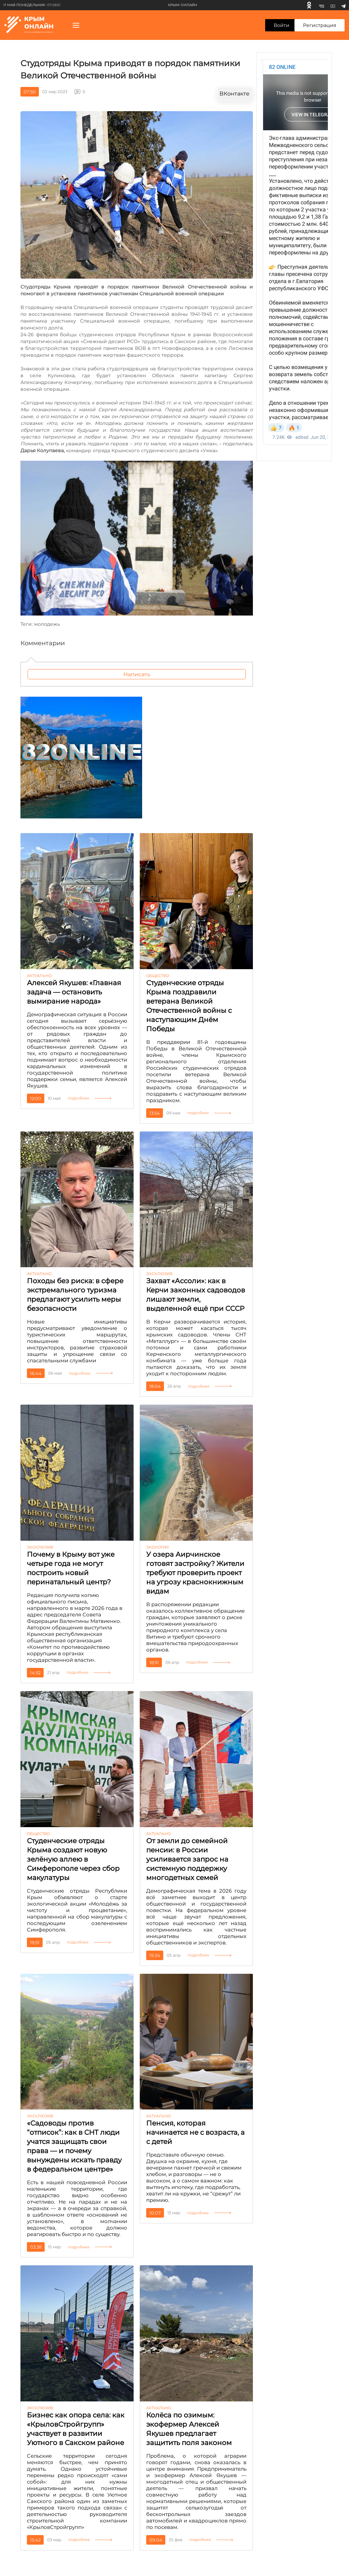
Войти (281, 25)
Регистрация (319, 25)
